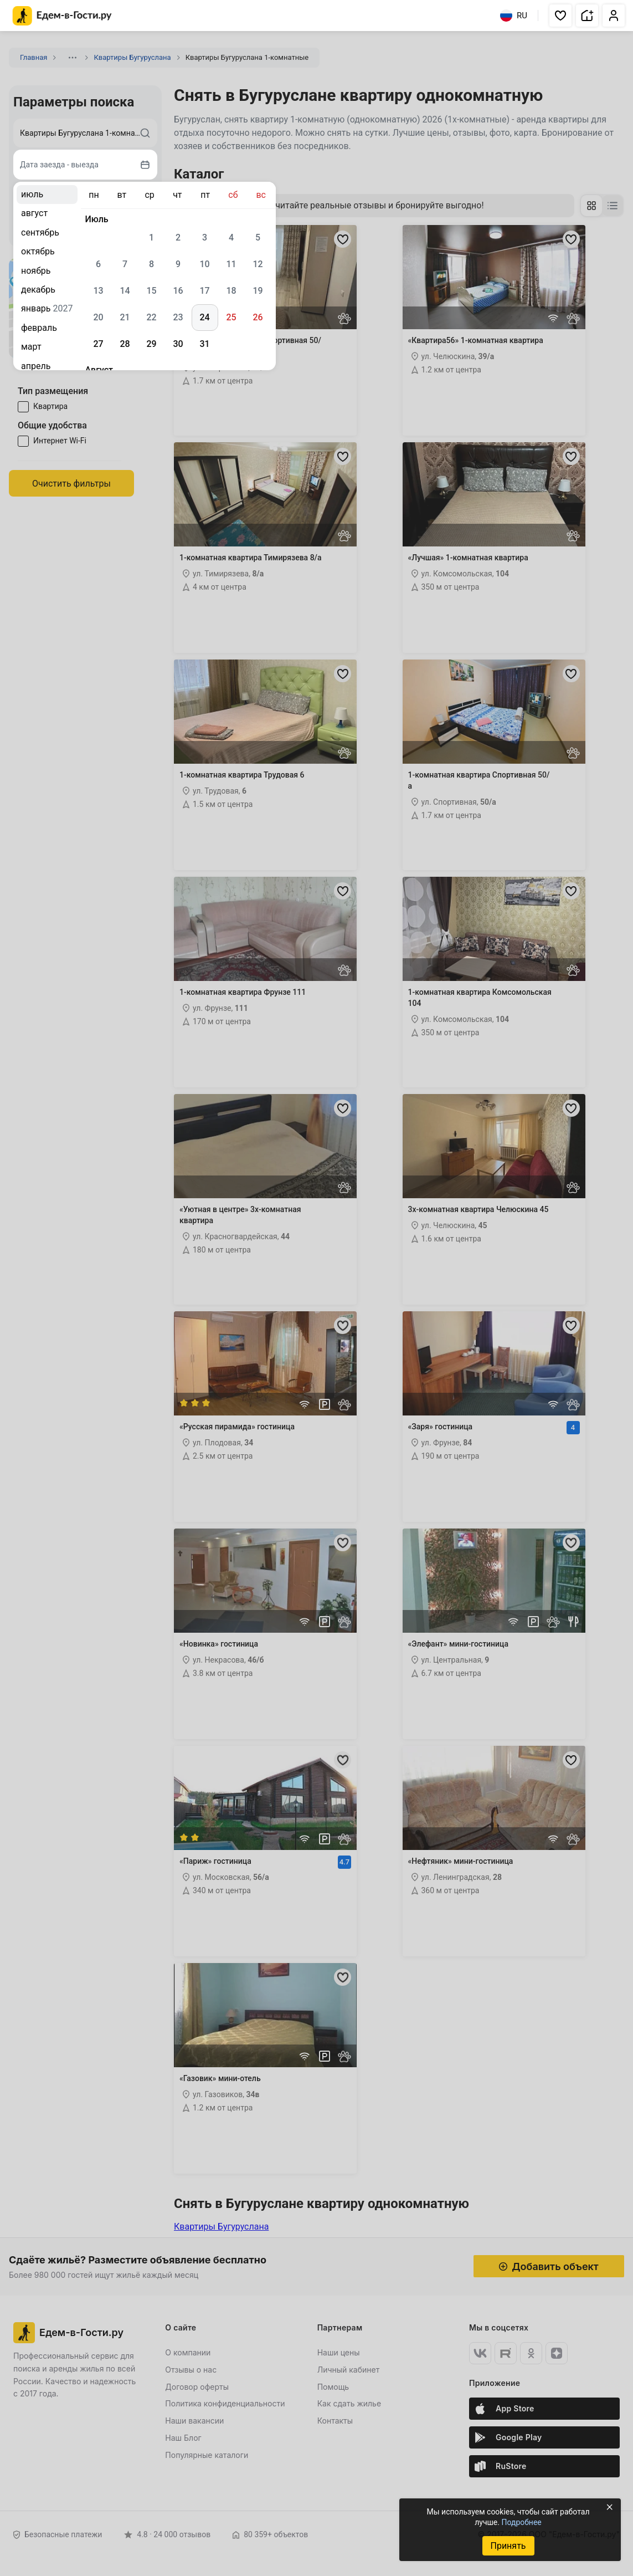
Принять (508, 2546)
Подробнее (521, 2522)
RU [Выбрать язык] (513, 15)
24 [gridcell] (204, 317)
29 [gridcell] (151, 344)
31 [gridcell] (204, 344)
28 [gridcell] (125, 344)
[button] (560, 15)
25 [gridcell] (231, 317)
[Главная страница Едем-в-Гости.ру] (62, 15)
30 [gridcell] (178, 344)
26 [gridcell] (258, 317)
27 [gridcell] (98, 344)
